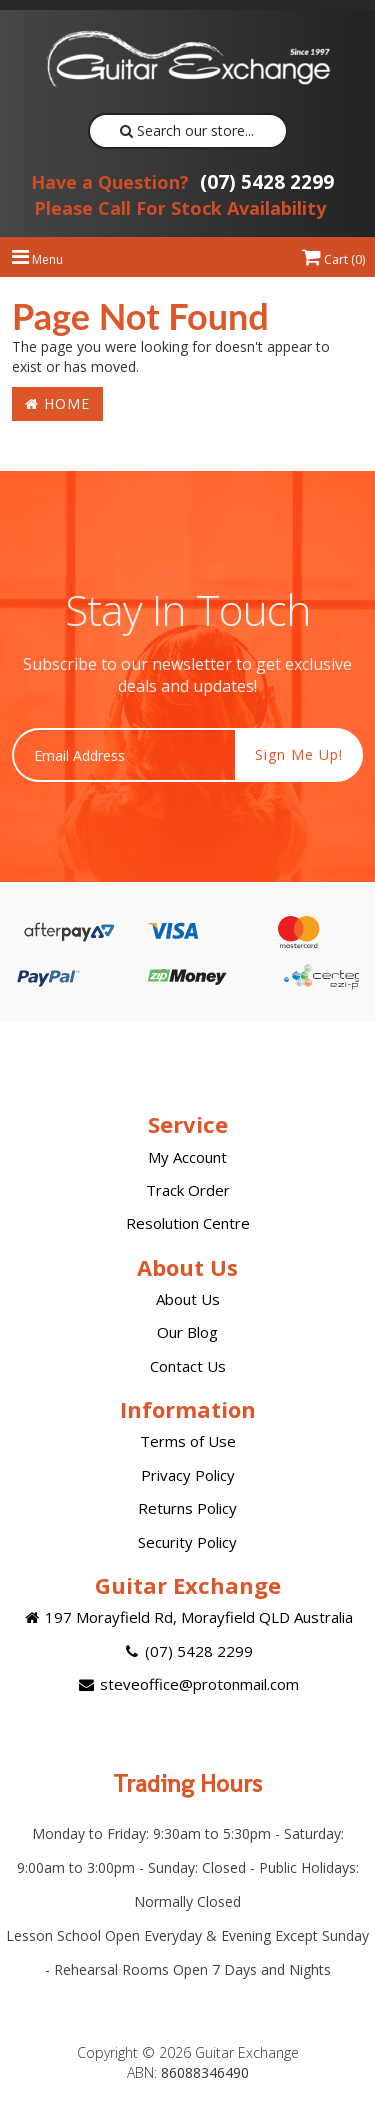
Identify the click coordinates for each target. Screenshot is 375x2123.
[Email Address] (124, 755)
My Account (187, 1157)
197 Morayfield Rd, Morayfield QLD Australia (187, 1617)
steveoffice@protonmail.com (187, 1684)
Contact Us (188, 1366)
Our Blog (187, 1332)
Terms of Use (188, 1441)
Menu (37, 259)
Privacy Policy (188, 1475)
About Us (188, 1299)
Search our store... (187, 130)
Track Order (188, 1190)
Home (57, 403)
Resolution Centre (188, 1223)
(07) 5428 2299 (182, 182)
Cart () (333, 259)
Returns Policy (187, 1508)
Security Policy (187, 1542)
